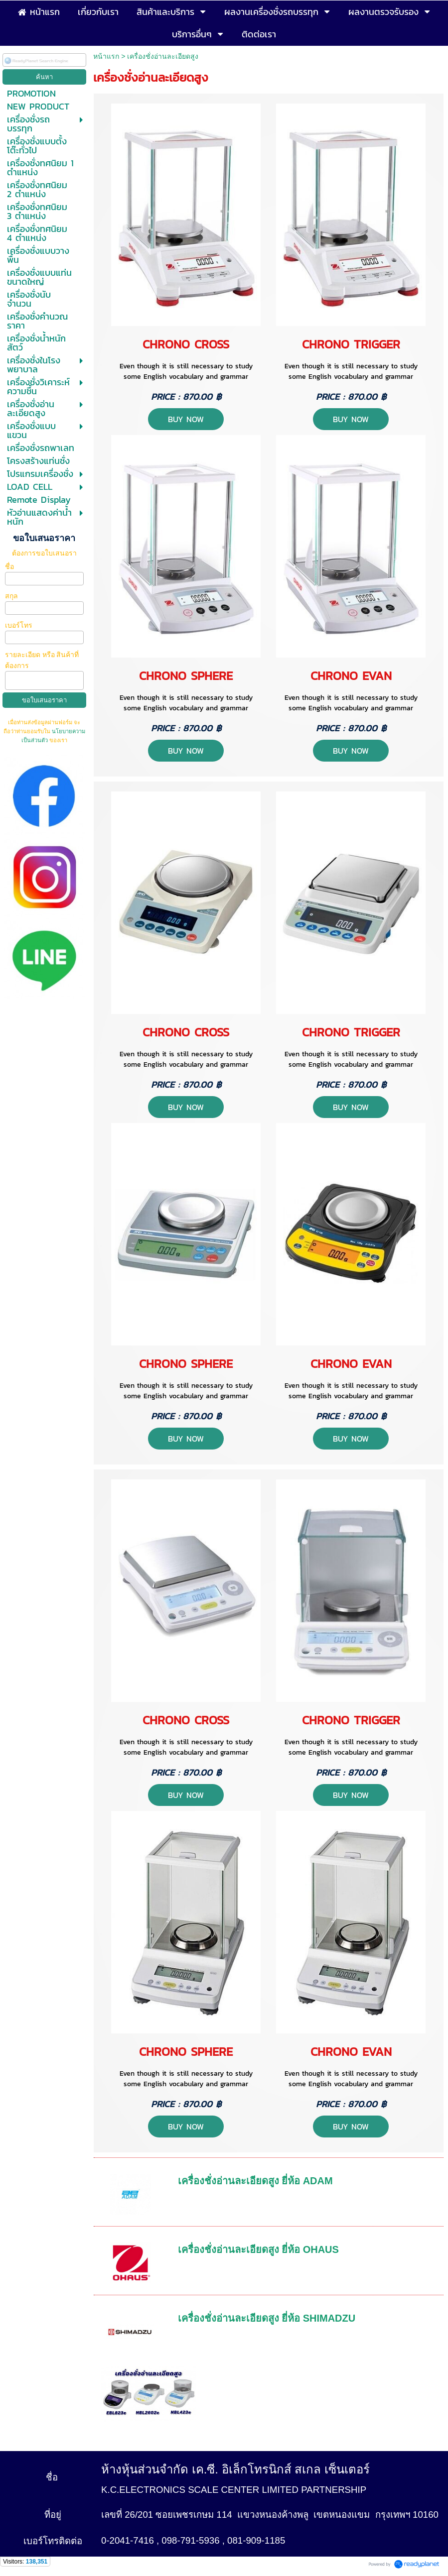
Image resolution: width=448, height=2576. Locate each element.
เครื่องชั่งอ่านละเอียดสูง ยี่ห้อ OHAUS (258, 2249)
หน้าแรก (106, 56)
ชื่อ (10, 566)
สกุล (12, 596)
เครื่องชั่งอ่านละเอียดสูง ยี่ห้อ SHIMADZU (267, 2318)
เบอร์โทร (19, 625)
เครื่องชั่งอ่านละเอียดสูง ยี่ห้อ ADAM (255, 2180)
